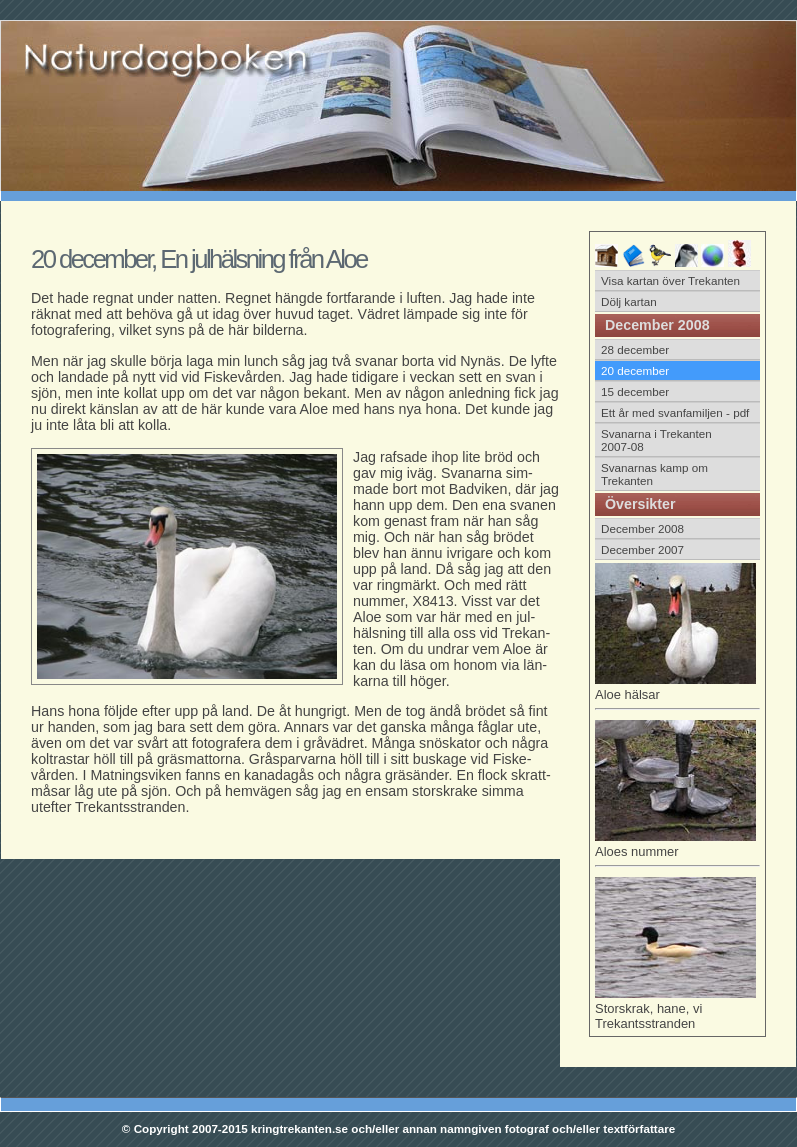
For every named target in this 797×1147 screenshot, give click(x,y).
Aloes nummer (677, 848)
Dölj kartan (629, 301)
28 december (635, 349)
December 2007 (642, 549)
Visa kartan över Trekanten (670, 280)
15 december (635, 391)
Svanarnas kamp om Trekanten (654, 474)
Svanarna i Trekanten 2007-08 (656, 440)
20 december (635, 370)
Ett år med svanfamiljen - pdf (675, 412)
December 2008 (642, 528)
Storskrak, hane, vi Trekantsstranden (675, 1008)
